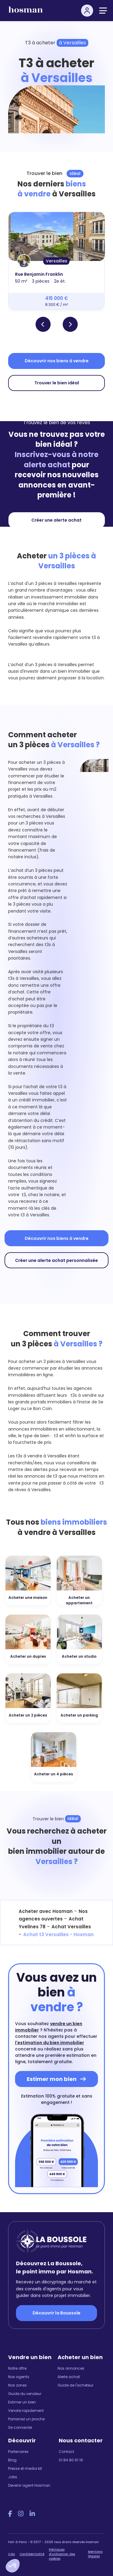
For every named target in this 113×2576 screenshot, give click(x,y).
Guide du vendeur (24, 2393)
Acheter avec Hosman (46, 1911)
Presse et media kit (25, 2468)
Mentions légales (95, 2554)
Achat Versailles (71, 1926)
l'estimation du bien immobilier (49, 2043)
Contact (66, 2451)
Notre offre (17, 2368)
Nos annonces (71, 2368)
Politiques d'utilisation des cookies (62, 2554)
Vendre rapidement (26, 2410)
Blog (12, 2460)
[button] (12, 2566)
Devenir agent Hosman (29, 2485)
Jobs (12, 2476)
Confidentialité (32, 2554)
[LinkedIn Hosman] (32, 2513)
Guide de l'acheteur (75, 2385)
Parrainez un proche (26, 2419)
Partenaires (18, 2451)
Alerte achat (69, 2376)
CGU (11, 2554)
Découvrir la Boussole (56, 2313)
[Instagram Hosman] (21, 2513)
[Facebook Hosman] (10, 2513)
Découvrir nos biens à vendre (57, 361)
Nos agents (18, 2376)
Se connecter (20, 2427)
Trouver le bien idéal (56, 383)
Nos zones (17, 2385)
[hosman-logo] (25, 12)
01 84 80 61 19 (71, 2460)
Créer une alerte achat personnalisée (56, 1260)
